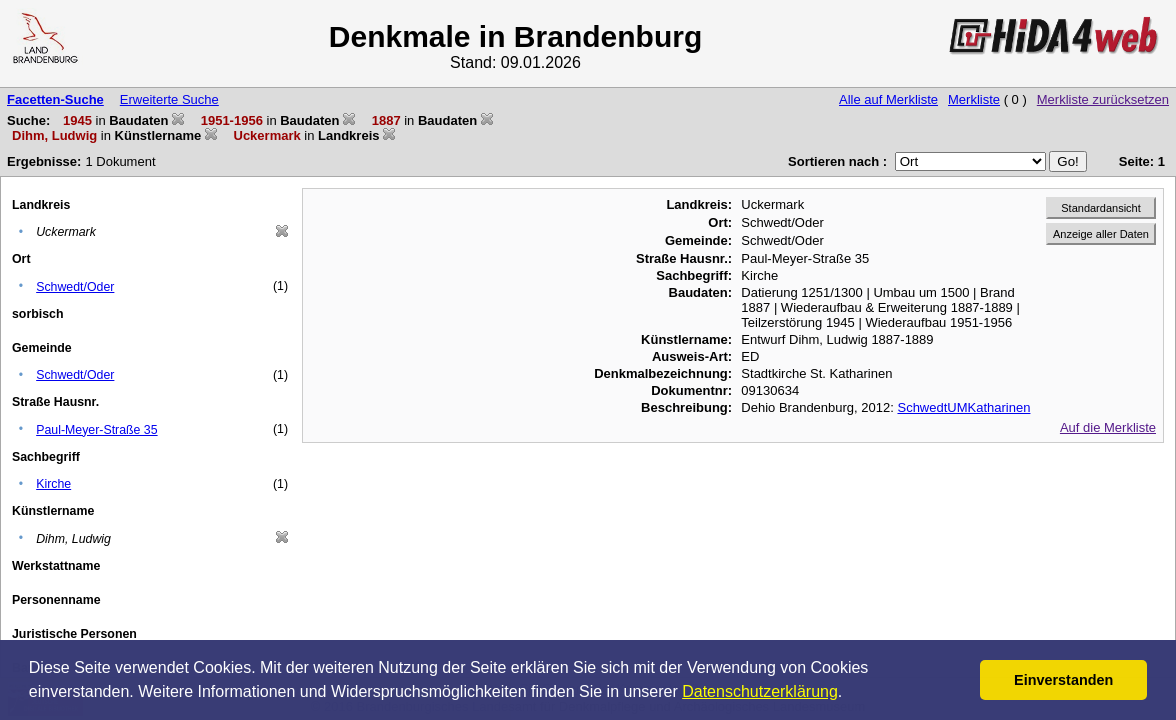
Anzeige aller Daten (1101, 234)
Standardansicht (1101, 208)
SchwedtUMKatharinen (963, 407)
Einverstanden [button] (1063, 680)
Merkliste (974, 99)
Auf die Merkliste (1108, 427)
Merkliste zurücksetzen (1103, 99)
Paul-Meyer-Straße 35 (96, 430)
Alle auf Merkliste (888, 99)
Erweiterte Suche (169, 99)
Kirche (53, 484)
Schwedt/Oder (75, 287)
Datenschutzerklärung (760, 691)
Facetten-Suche (55, 99)
